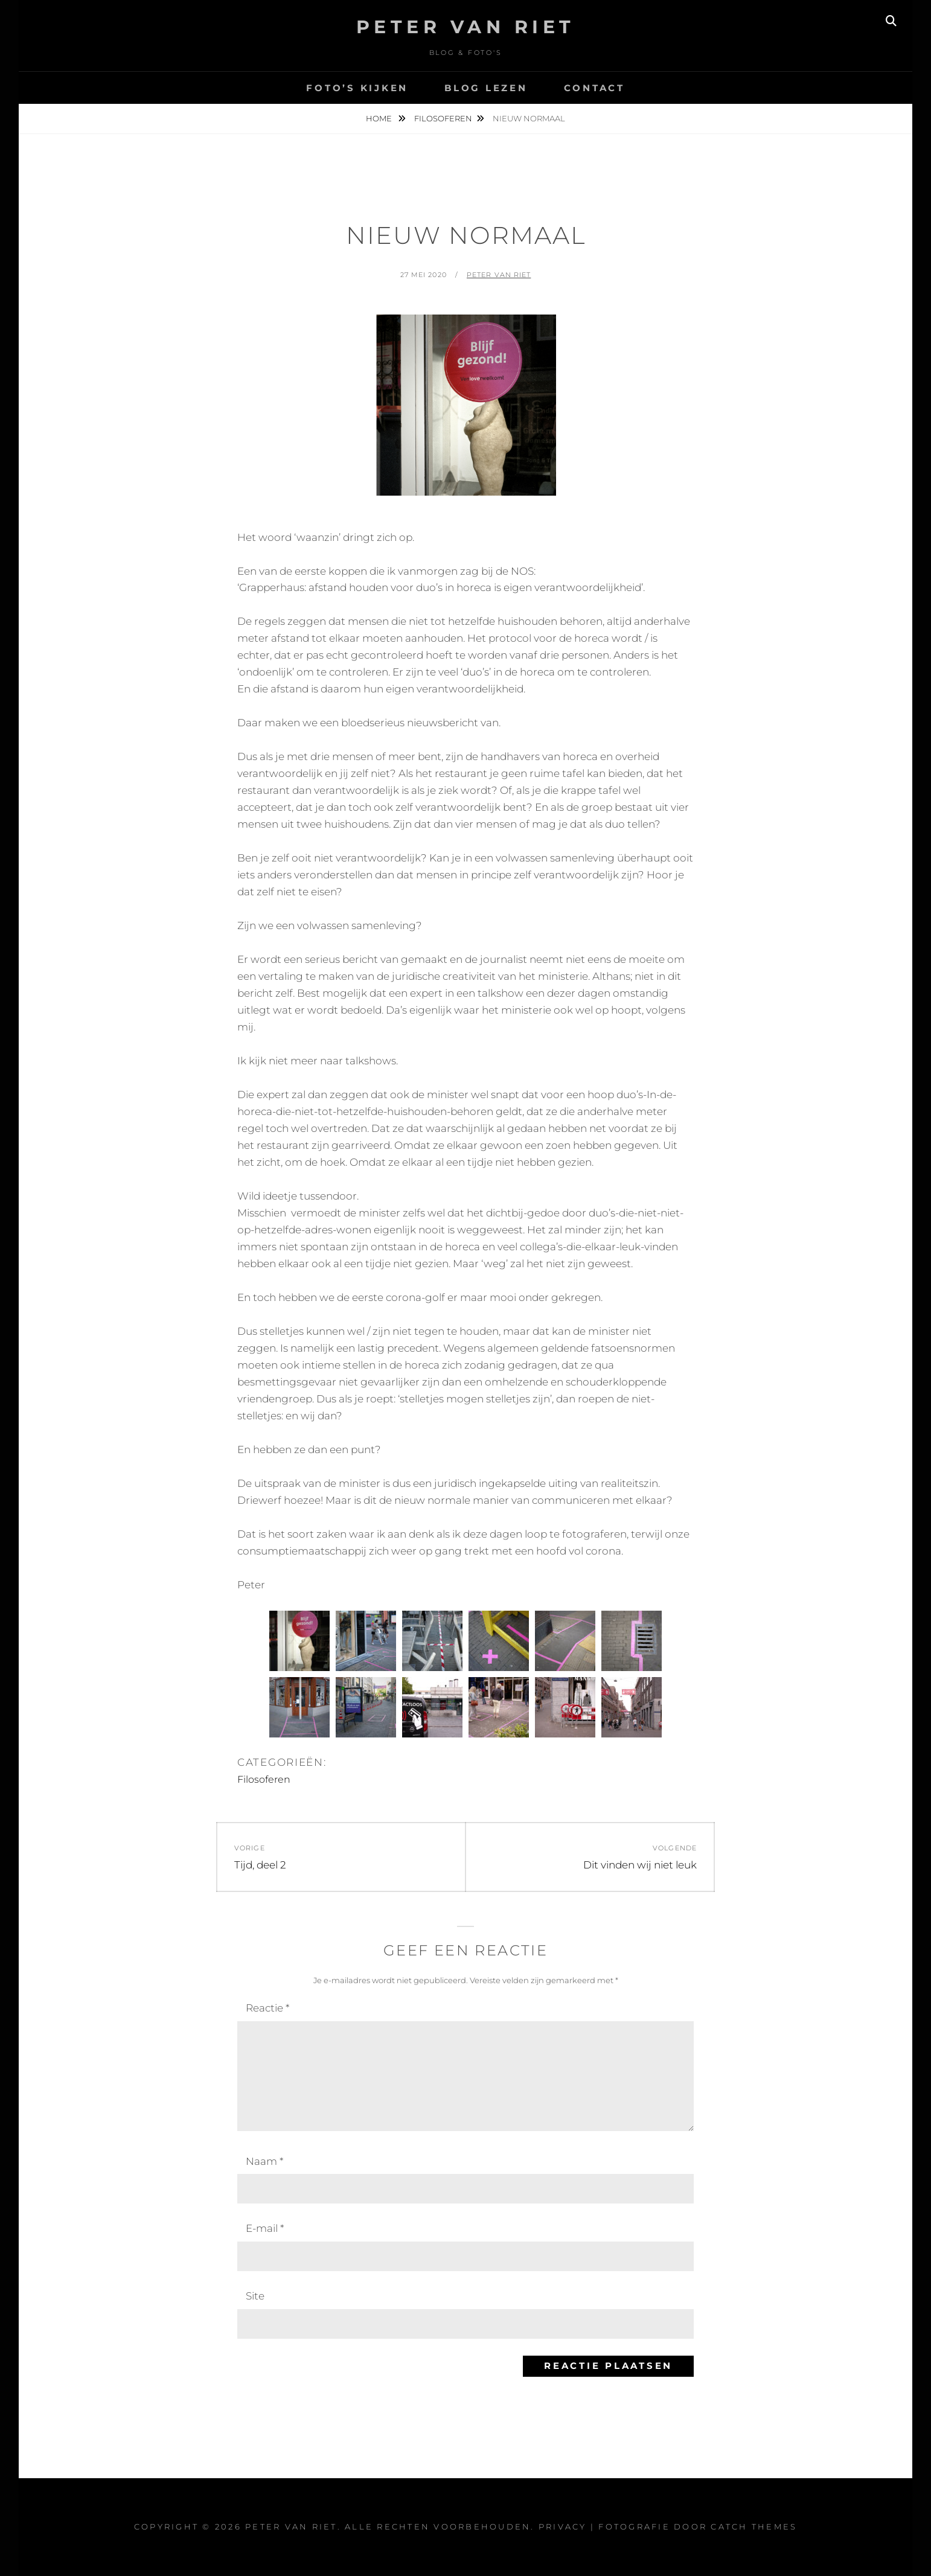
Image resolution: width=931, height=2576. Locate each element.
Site (255, 2296)
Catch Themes (754, 2526)
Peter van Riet (499, 274)
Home (380, 118)
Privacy (563, 2526)
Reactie (267, 2008)
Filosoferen (443, 118)
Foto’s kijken (357, 88)
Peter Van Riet (465, 27)
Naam (264, 2161)
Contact (594, 88)
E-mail (265, 2228)
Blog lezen (486, 88)
